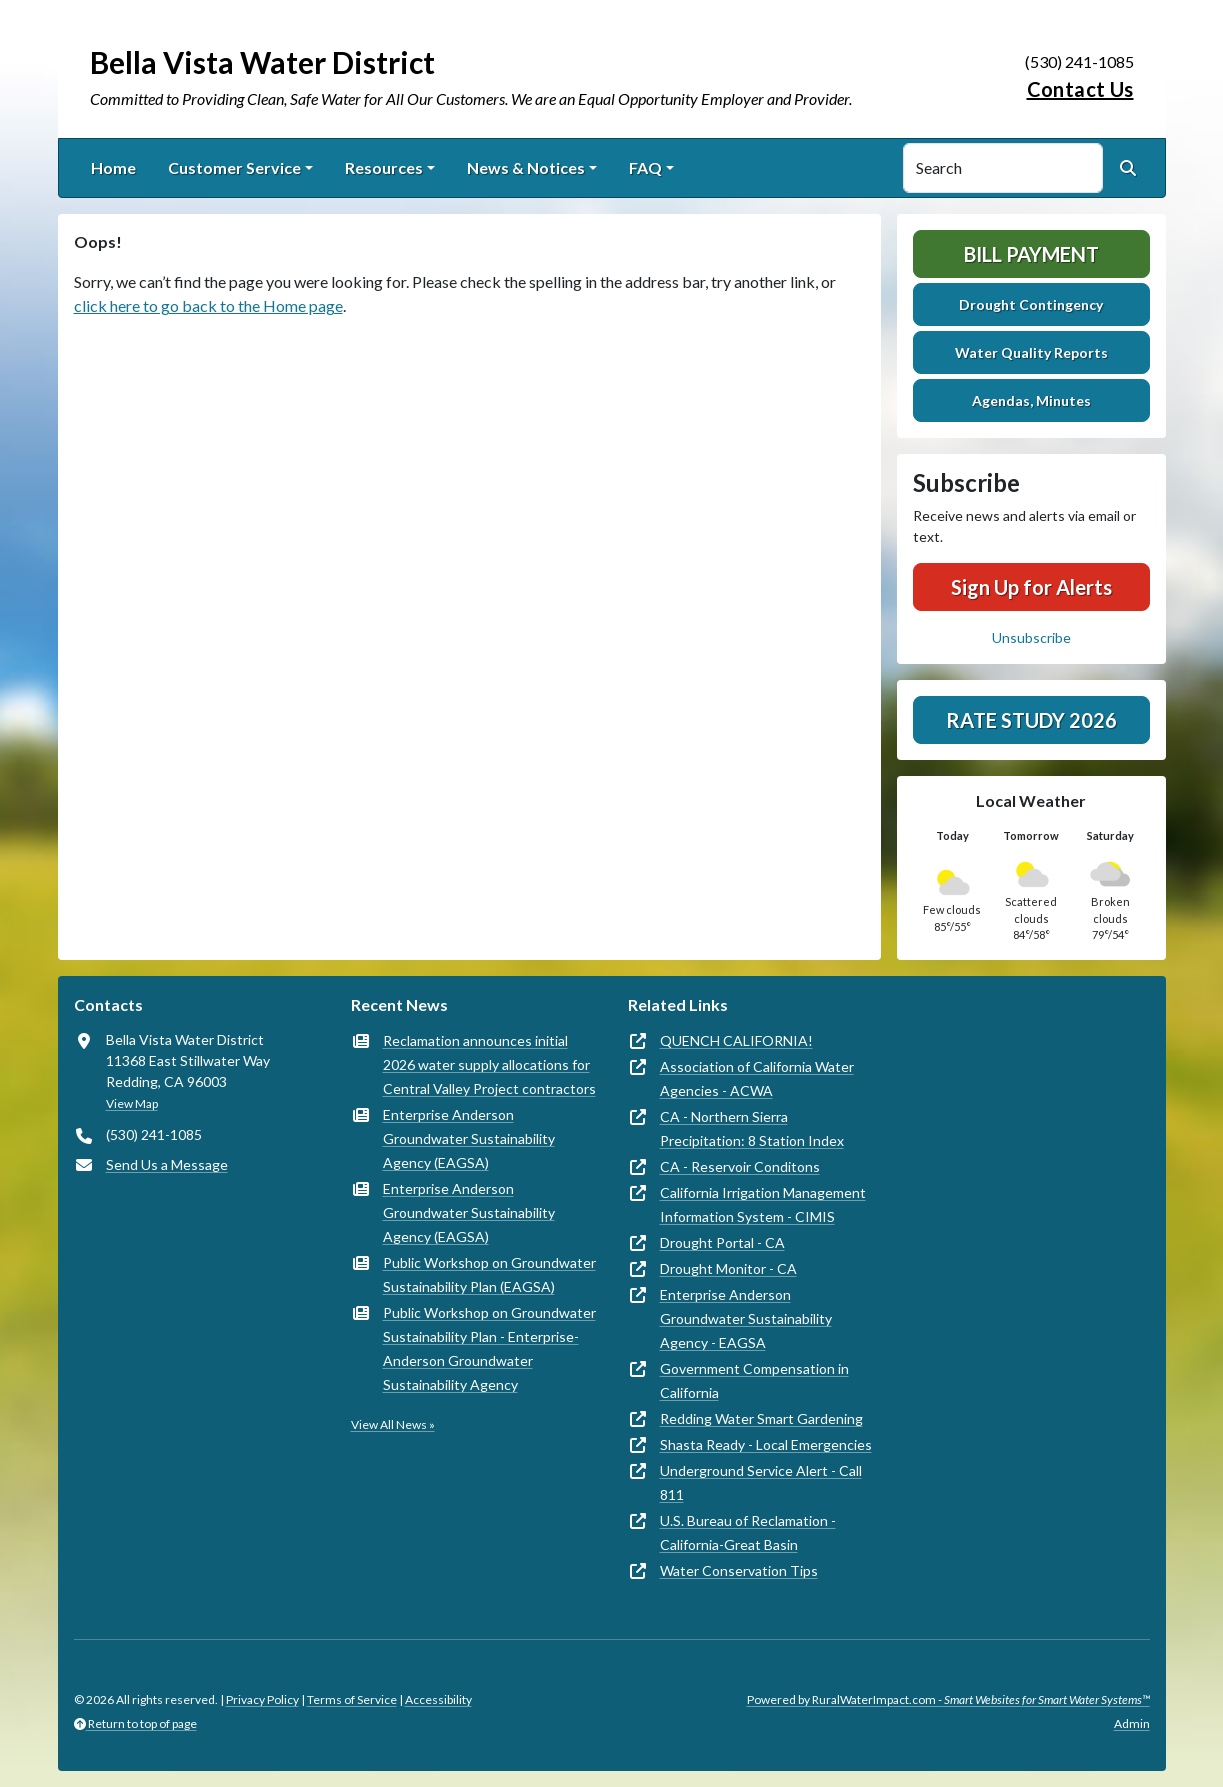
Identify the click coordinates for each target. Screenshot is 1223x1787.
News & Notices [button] (526, 167)
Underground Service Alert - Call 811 (761, 1482)
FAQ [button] (645, 167)
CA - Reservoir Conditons (740, 1166)
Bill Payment (1031, 254)
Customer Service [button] (234, 167)
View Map (132, 1103)
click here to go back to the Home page (208, 305)
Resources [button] (384, 167)
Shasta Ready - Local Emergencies (766, 1444)
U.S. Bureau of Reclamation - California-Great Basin (748, 1532)
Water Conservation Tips (739, 1570)
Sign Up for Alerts (1031, 587)
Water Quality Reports (1031, 352)
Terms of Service (352, 1699)
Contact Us (1080, 89)
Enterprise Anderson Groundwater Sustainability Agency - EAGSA (746, 1318)
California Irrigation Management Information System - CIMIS (763, 1204)
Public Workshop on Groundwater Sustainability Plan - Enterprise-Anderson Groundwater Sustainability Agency (489, 1348)
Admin (1132, 1723)
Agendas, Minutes (1031, 400)
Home (113, 167)
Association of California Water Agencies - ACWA (757, 1078)
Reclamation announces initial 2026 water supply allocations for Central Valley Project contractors (489, 1064)
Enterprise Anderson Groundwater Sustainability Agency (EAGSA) (469, 1138)
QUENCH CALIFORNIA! (736, 1040)
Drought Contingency (1031, 304)
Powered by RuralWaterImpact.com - (948, 1699)
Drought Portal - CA (722, 1242)
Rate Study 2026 (1031, 720)
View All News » (393, 1424)
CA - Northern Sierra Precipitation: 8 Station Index (752, 1128)
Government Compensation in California (754, 1380)
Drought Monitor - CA (728, 1268)
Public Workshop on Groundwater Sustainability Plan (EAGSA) (489, 1274)
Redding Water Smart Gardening (761, 1418)
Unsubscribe (1031, 637)
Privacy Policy (262, 1699)
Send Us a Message (167, 1164)
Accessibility (438, 1699)
